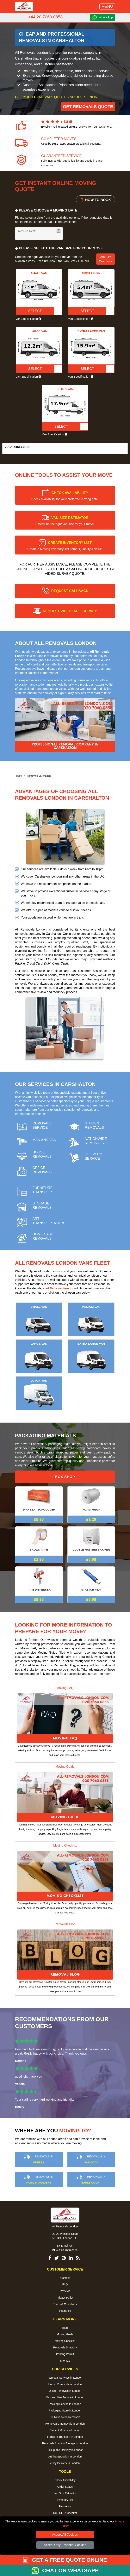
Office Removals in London (65, 2390)
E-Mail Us (65, 2245)
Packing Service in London (65, 2403)
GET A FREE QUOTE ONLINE (65, 2560)
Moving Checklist (65, 1845)
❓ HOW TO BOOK (95, 200)
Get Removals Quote (88, 106)
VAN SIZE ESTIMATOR (65, 521)
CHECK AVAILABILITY (65, 496)
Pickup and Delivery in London (65, 2449)
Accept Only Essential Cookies (65, 2545)
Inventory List (65, 2499)
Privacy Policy (65, 2297)
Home (19, 776)
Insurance (65, 2310)
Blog (65, 2327)
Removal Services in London (65, 2377)
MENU (107, 6)
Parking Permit (65, 2354)
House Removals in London (65, 2384)
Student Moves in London (65, 2430)
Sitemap (65, 2360)
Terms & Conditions (65, 2304)
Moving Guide (65, 1766)
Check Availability (65, 2480)
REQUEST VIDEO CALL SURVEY (70, 611)
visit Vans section (56, 1288)
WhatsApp (106, 17)
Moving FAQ (64, 1688)
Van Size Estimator (64, 2493)
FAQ (65, 2284)
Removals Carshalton (39, 776)
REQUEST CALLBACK (70, 591)
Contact (65, 2277)
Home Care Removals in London (65, 2423)
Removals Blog (65, 1924)
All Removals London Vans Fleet (62, 1263)
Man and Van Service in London (65, 2397)
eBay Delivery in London (65, 2463)
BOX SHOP (65, 1477)
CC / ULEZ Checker (65, 2513)
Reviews (65, 2291)
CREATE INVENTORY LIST (65, 546)
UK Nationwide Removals (65, 2417)
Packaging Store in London (65, 2410)
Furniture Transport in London (65, 2436)
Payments (65, 2506)
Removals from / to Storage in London (65, 2443)
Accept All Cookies (65, 2534)
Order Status (65, 2486)
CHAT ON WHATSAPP (70, 2570)
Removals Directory (65, 2347)
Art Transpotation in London (65, 2456)
